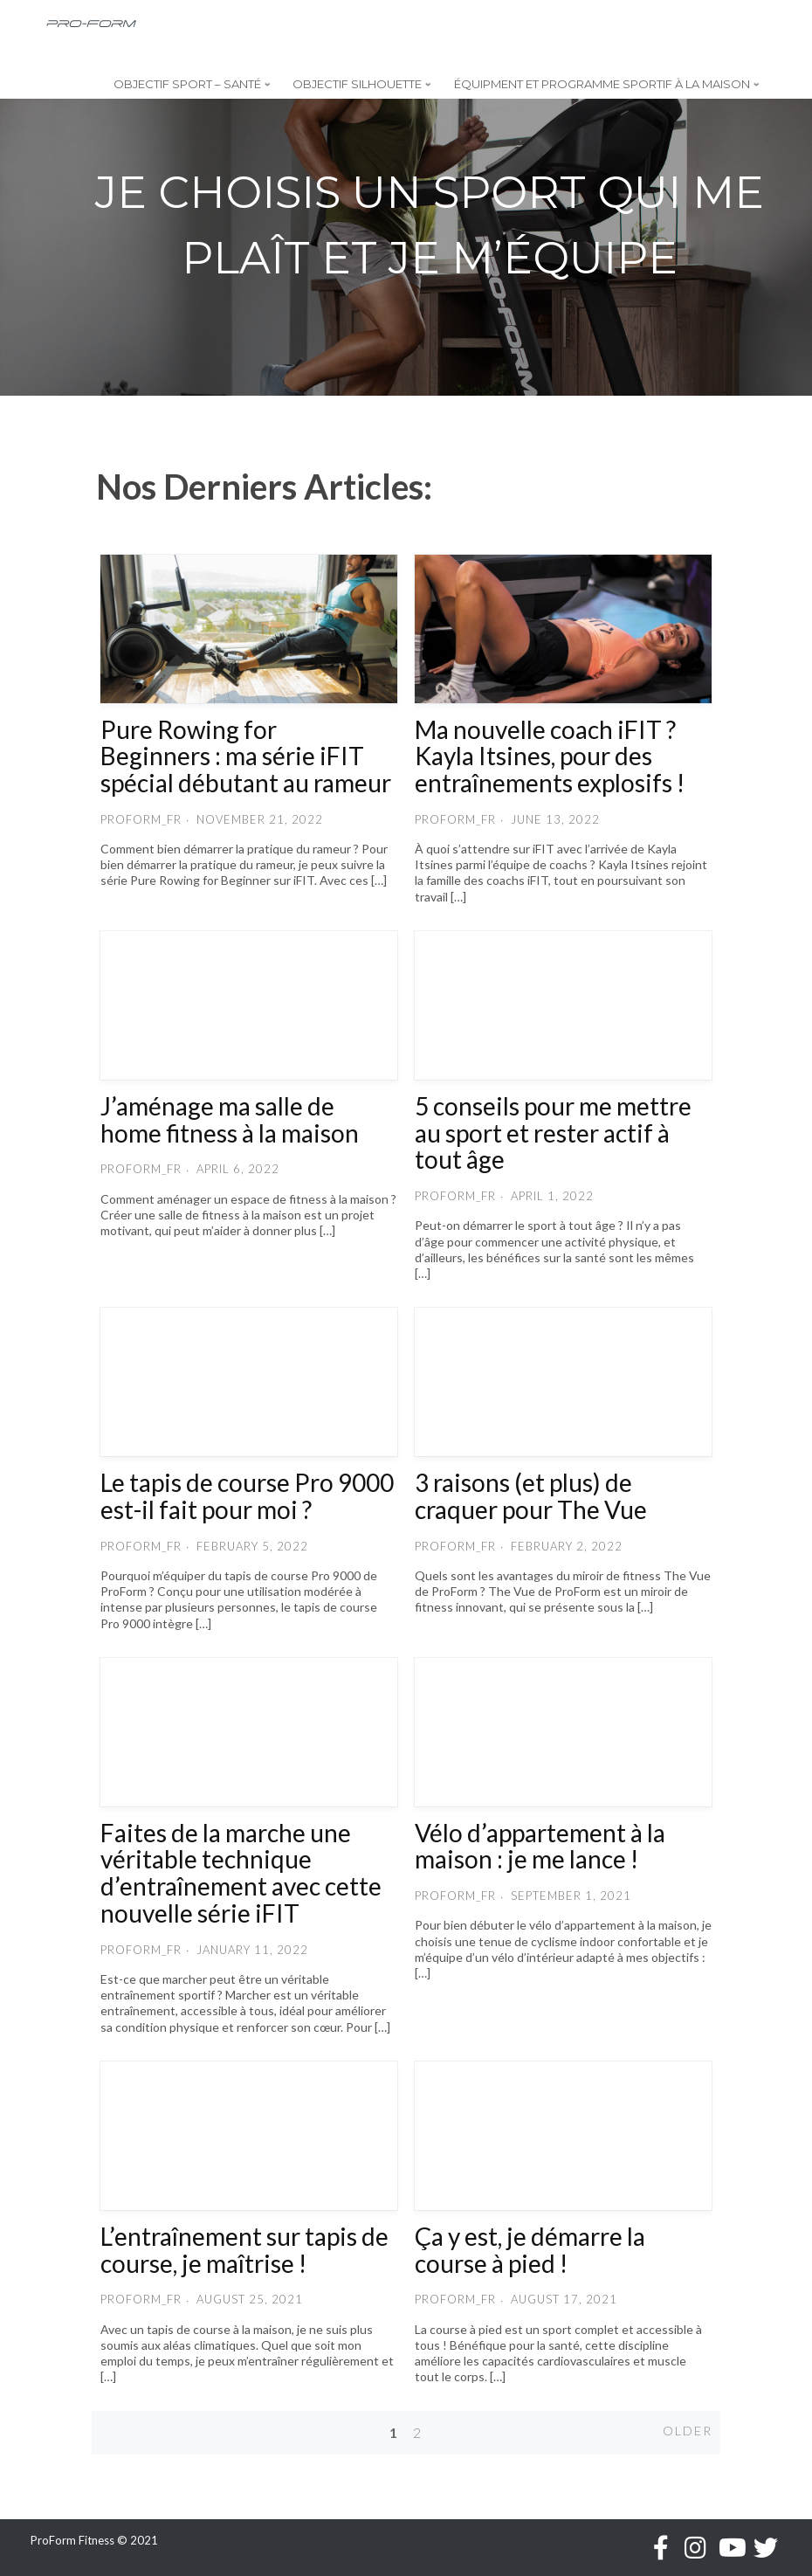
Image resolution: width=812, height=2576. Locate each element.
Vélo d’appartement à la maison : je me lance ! (540, 1846)
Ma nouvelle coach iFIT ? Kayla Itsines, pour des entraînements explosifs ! (550, 756)
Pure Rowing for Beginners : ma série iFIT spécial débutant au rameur (245, 756)
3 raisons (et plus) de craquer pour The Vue (531, 1496)
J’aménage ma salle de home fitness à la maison (229, 1119)
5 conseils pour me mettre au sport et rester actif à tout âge (553, 1133)
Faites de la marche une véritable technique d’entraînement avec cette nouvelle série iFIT (241, 1873)
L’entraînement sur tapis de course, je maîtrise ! (244, 2249)
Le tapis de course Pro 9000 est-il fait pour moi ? (247, 1496)
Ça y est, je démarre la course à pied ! (530, 2249)
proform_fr (141, 819)
